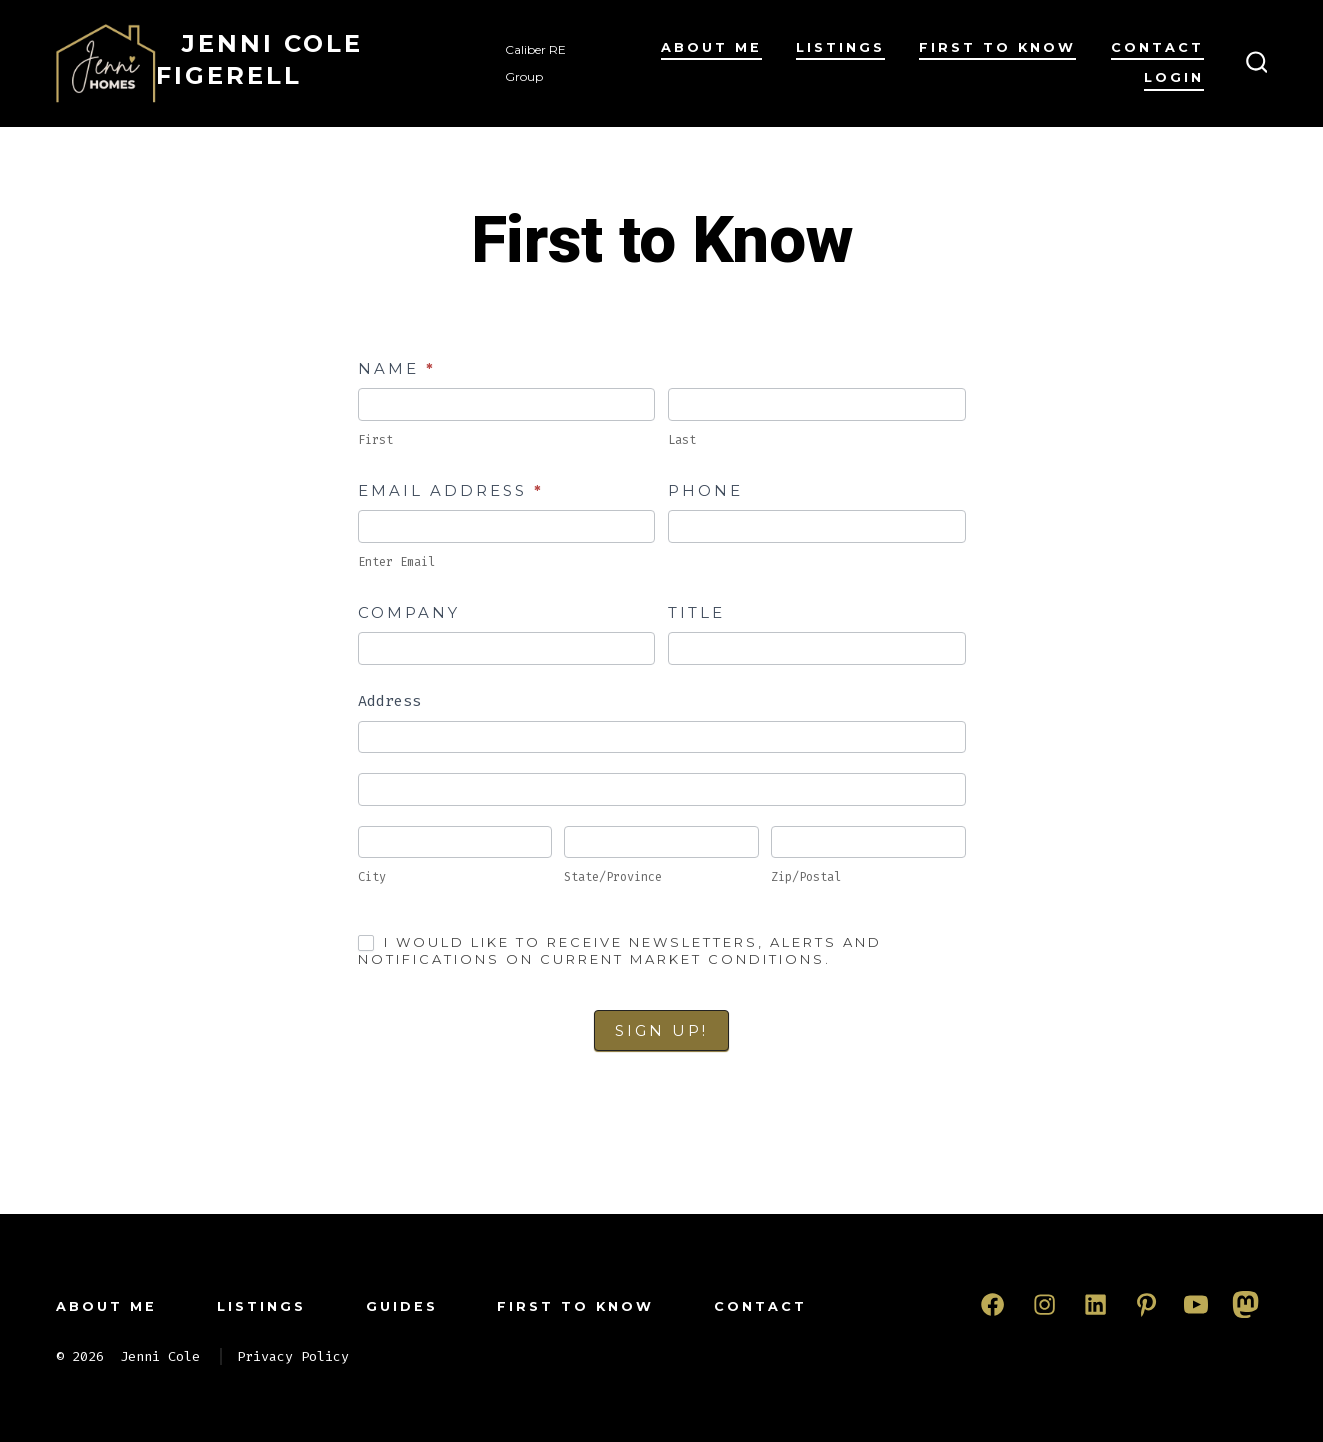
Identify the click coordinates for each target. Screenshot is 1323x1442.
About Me (711, 47)
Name (397, 368)
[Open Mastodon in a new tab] (1245, 1304)
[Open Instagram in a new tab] (1044, 1304)
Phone (705, 490)
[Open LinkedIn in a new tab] (1095, 1304)
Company (409, 612)
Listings (840, 47)
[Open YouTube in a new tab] (1196, 1304)
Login (1174, 77)
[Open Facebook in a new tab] (992, 1304)
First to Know (997, 47)
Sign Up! (661, 1030)
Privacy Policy (293, 1356)
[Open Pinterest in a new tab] (1146, 1304)
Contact (1157, 47)
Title (696, 612)
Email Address (451, 490)
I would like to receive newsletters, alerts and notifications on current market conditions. (620, 951)
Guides (402, 1306)
